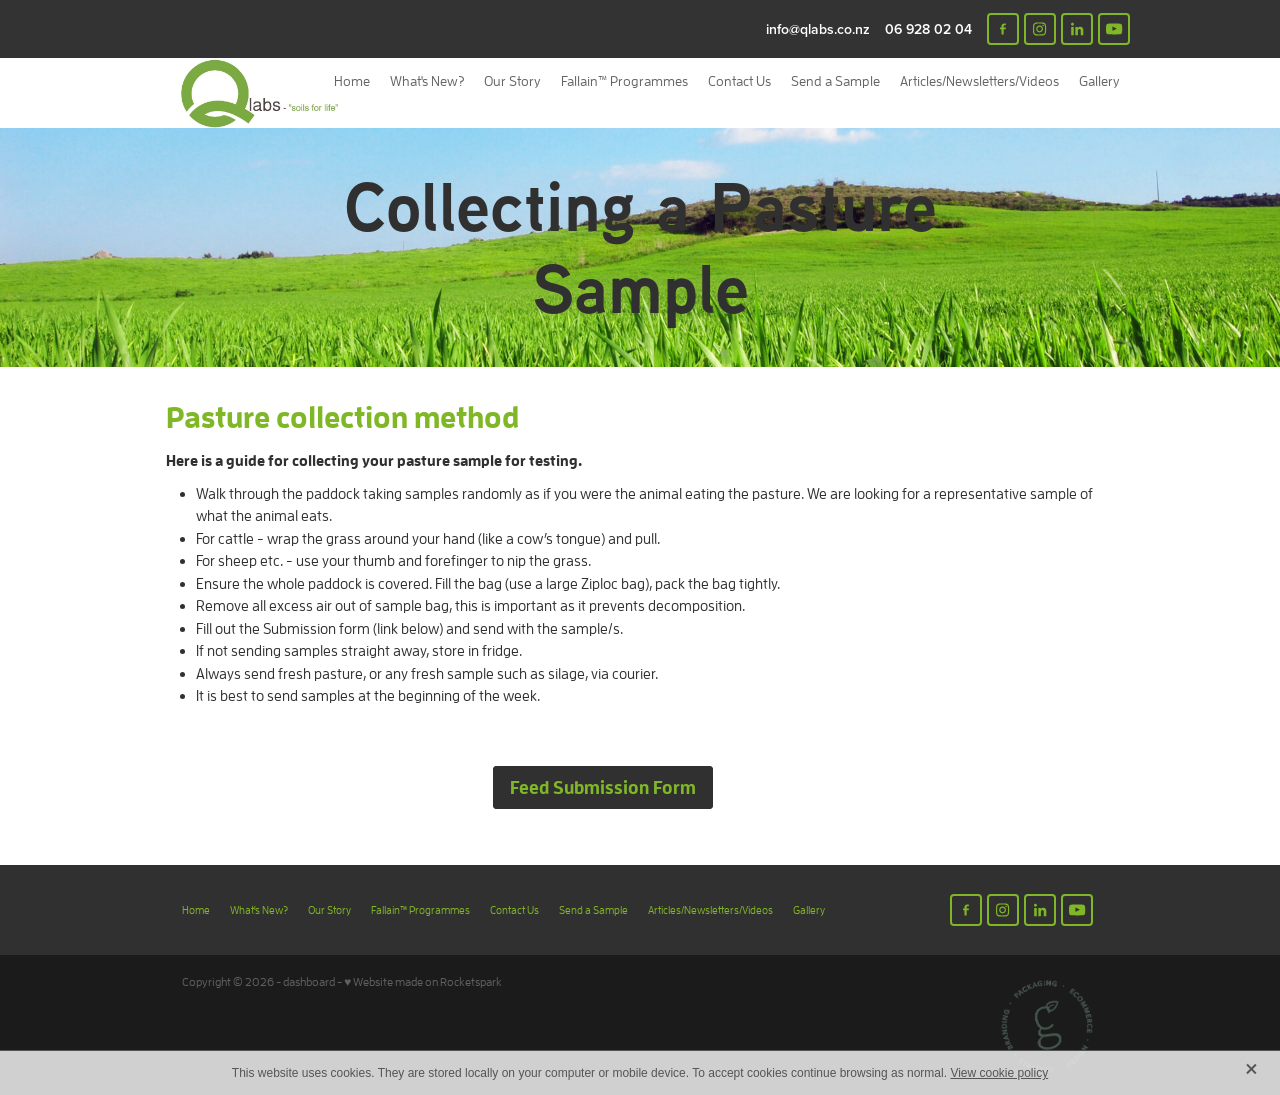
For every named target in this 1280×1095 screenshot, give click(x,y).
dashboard (309, 981)
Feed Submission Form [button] (603, 787)
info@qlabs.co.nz (818, 29)
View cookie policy (999, 1073)
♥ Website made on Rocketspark (423, 981)
